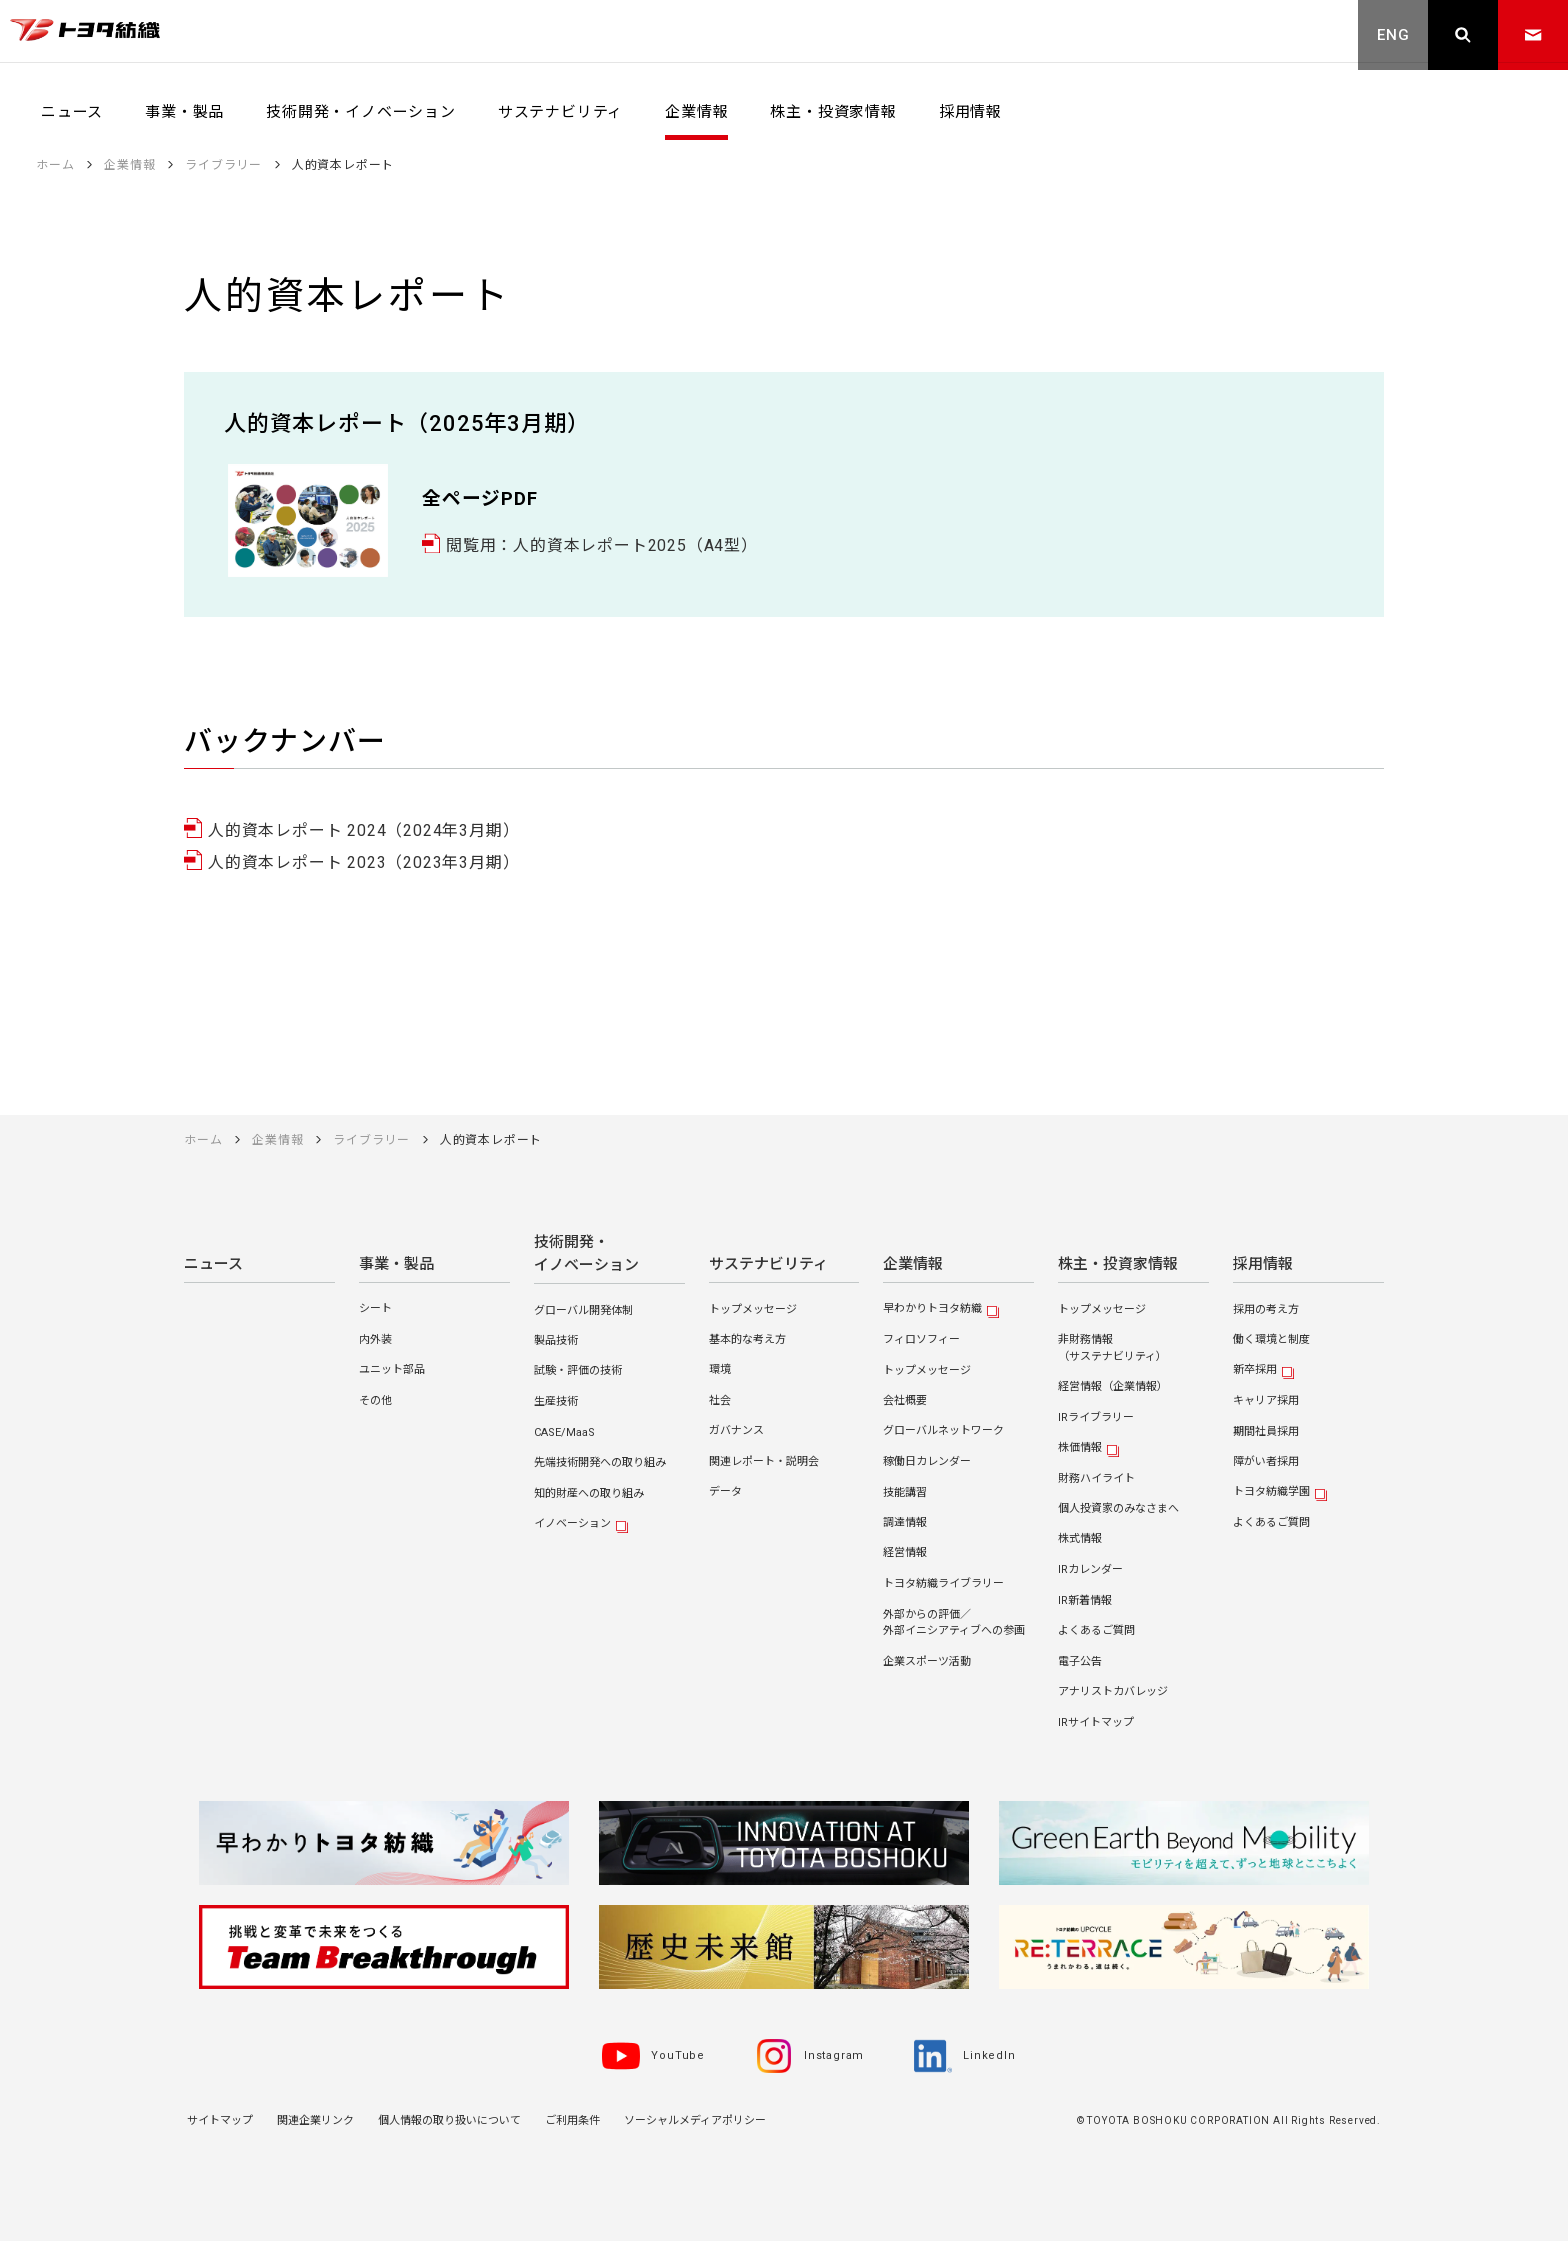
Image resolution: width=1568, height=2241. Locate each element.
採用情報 (1263, 1265)
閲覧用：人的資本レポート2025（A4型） (602, 545)
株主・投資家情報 (1118, 1265)
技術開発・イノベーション (586, 1253)
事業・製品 (396, 1265)
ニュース (213, 1265)
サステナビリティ (768, 1265)
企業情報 (913, 1265)
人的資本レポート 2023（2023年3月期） (363, 862)
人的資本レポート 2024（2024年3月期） (363, 830)
